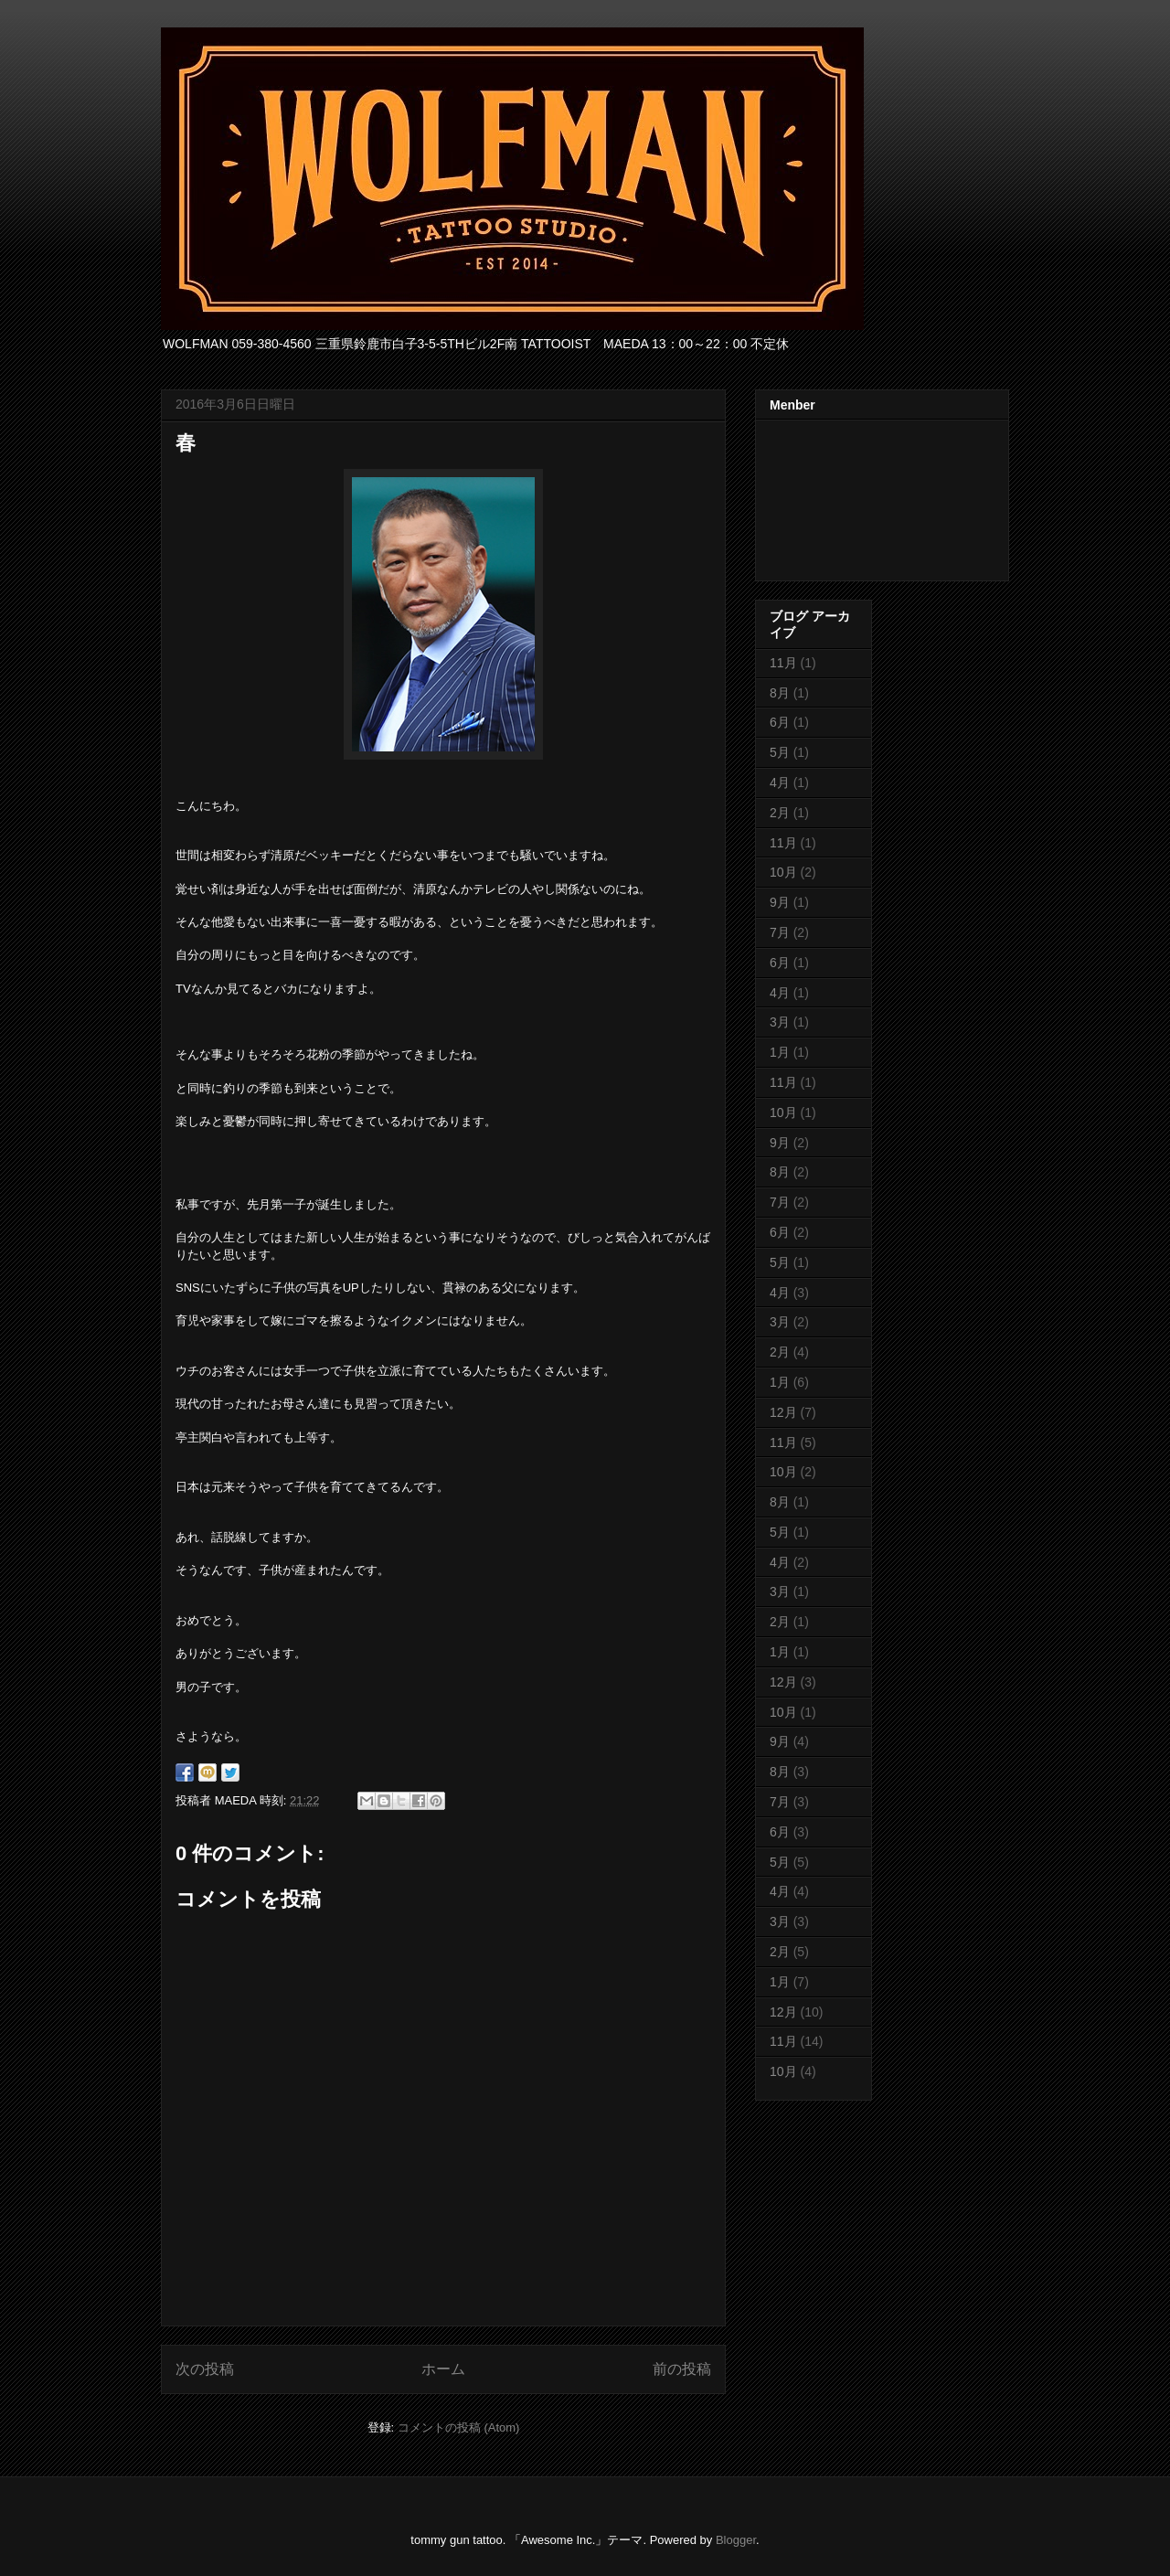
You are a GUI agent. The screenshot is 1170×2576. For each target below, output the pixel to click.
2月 (780, 812)
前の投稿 (682, 2369)
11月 (783, 662)
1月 (780, 1052)
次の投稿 (205, 2369)
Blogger (736, 2540)
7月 (780, 932)
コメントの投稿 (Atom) (459, 2427)
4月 (780, 782)
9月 (780, 902)
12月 (783, 1412)
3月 (780, 1022)
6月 (780, 722)
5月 (780, 752)
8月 (780, 693)
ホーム (443, 2369)
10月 (783, 872)
